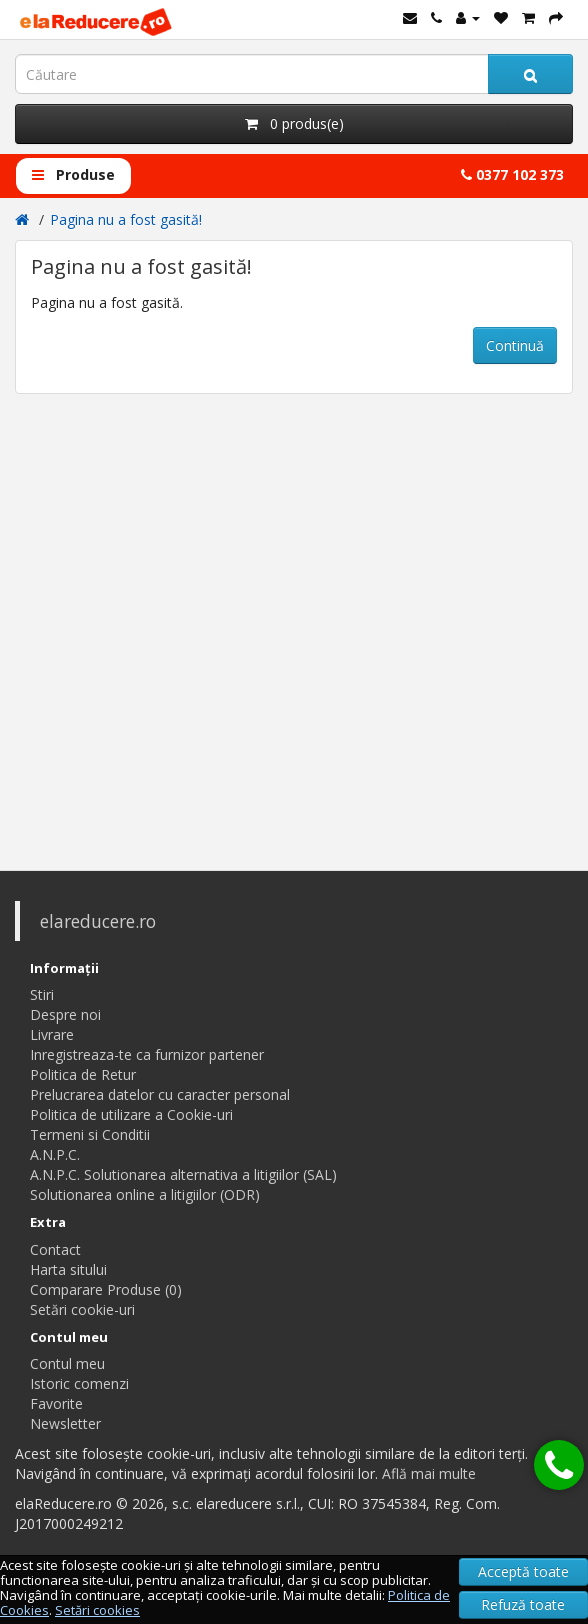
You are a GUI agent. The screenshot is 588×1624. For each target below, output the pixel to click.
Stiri (42, 994)
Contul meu (67, 1363)
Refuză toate (523, 1604)
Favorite (56, 1403)
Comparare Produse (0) (106, 1289)
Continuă (515, 345)
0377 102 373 (512, 174)
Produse (73, 174)
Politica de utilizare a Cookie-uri (131, 1114)
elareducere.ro (98, 921)
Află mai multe (429, 1473)
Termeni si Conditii (90, 1134)
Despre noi (65, 1014)
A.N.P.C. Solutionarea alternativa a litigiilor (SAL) (183, 1174)
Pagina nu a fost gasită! (126, 219)
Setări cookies (97, 1610)
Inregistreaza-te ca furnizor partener (147, 1054)
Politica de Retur (83, 1074)
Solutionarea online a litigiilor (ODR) (145, 1194)
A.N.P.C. (55, 1154)
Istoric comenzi (79, 1383)
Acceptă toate (523, 1571)
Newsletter (65, 1423)
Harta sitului (68, 1269)
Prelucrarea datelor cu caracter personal (160, 1094)
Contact (55, 1249)
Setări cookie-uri (82, 1309)
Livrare (52, 1034)
